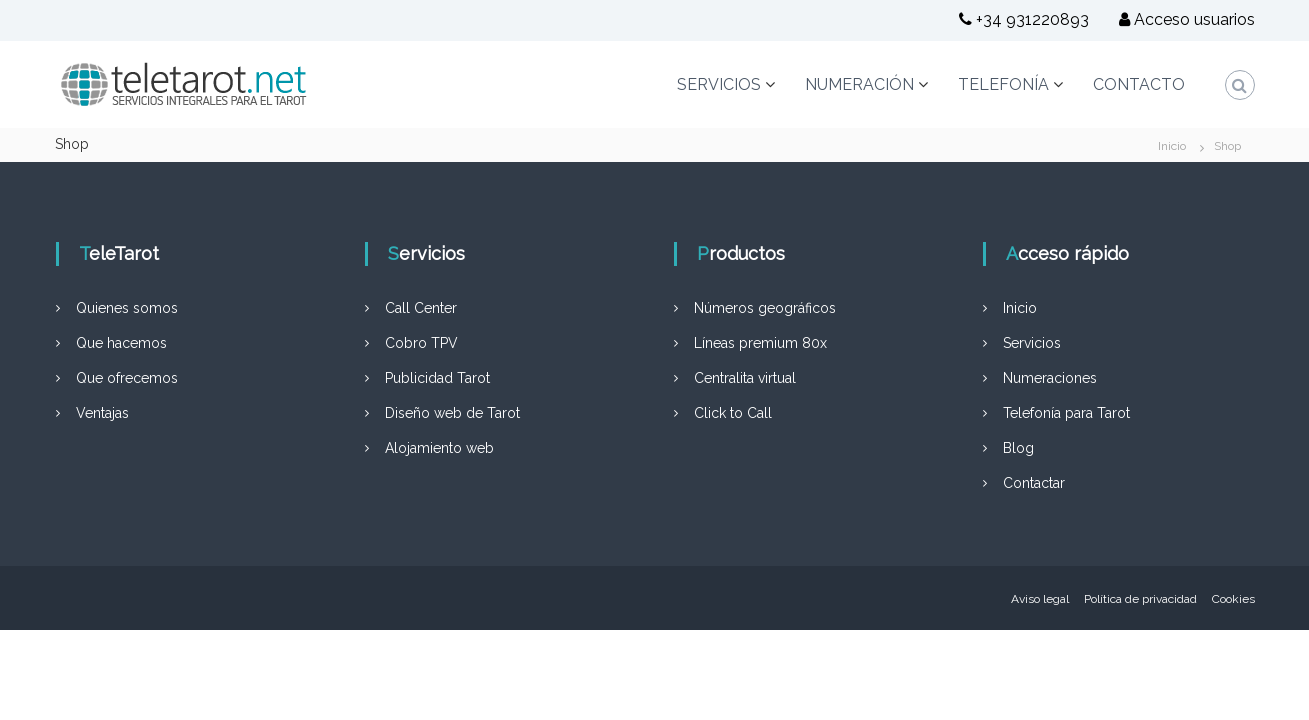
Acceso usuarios (1187, 19)
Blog (1018, 448)
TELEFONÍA (1003, 84)
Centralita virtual (745, 378)
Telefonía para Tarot (1066, 413)
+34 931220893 (1024, 19)
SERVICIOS (719, 84)
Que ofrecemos (127, 378)
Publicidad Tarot (437, 378)
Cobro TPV (421, 343)
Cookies (1233, 599)
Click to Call (733, 413)
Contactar (1034, 483)
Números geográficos (765, 308)
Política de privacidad (1140, 599)
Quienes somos (127, 308)
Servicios (1032, 343)
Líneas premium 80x (760, 343)
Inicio (1020, 308)
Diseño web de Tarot (452, 413)
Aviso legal (1040, 599)
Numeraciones (1050, 378)
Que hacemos (121, 343)
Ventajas (102, 413)
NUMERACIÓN (859, 84)
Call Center (421, 308)
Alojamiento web (439, 448)
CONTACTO (1139, 84)
